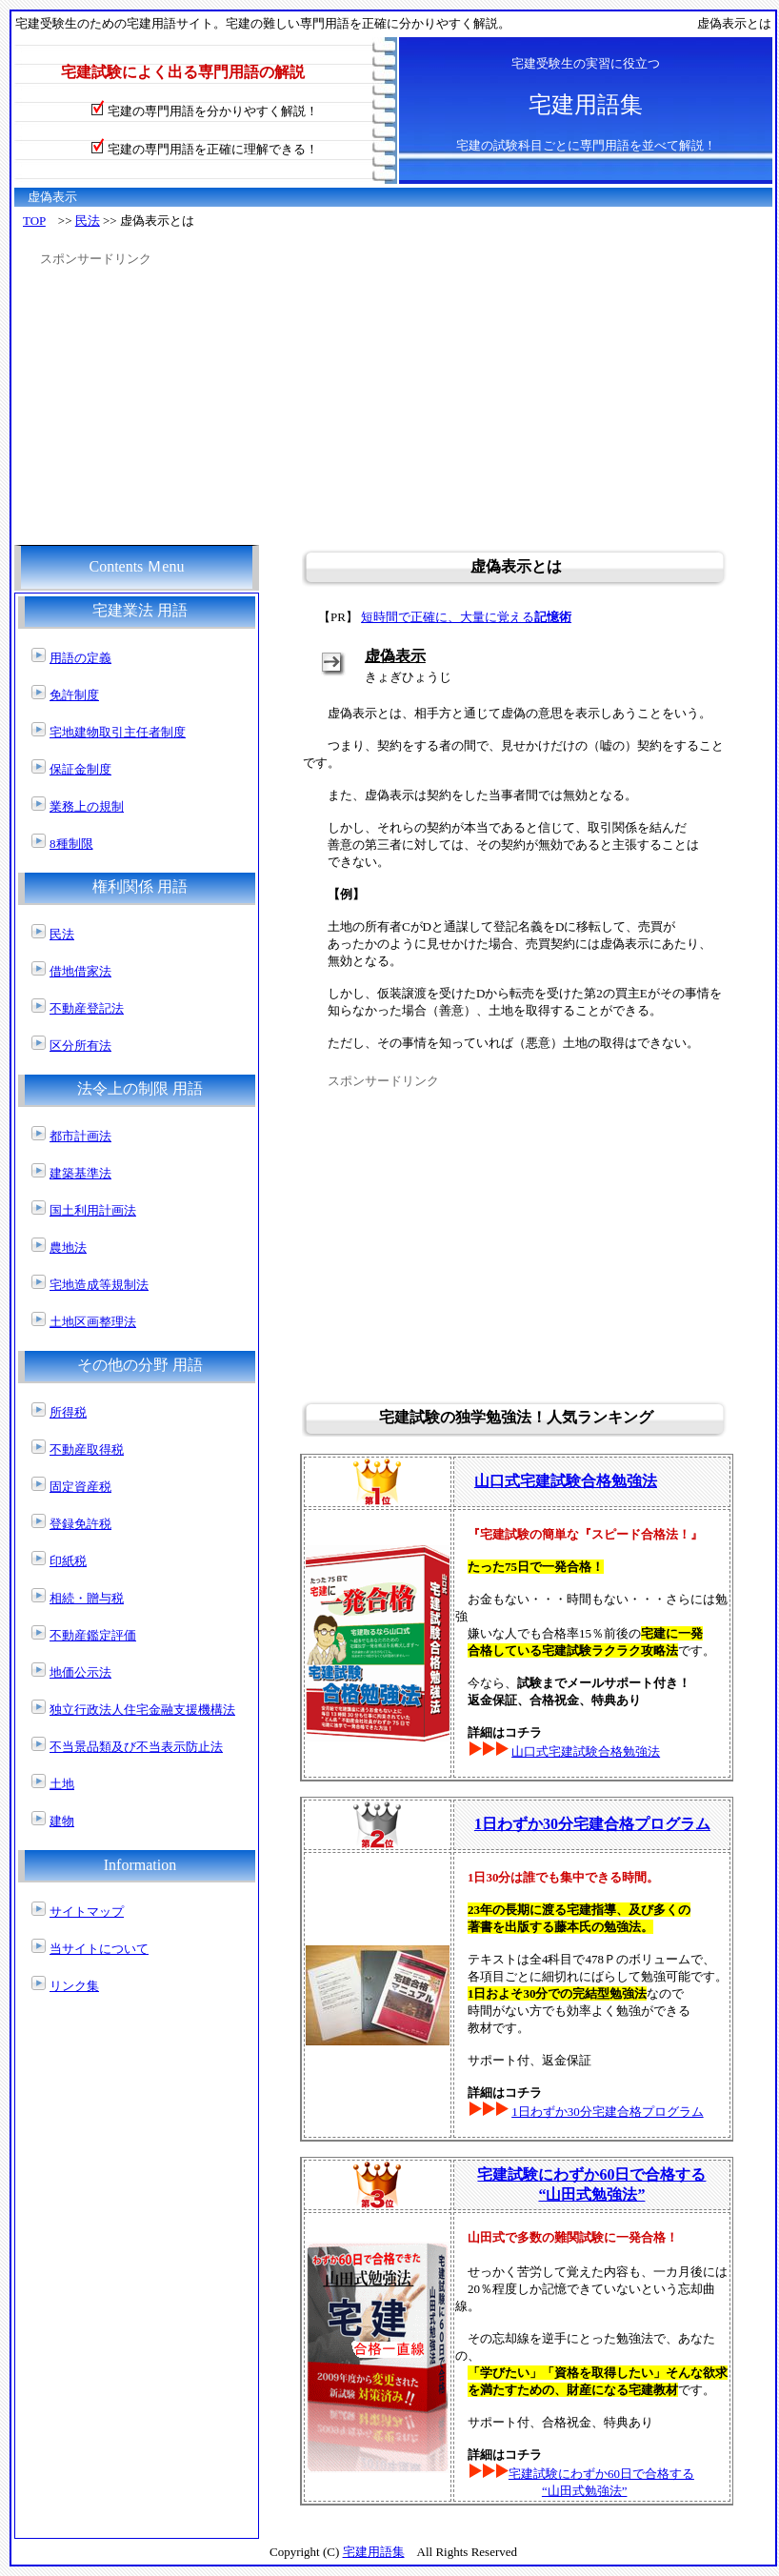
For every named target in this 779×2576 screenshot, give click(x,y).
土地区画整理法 (93, 1322)
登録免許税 (80, 1524)
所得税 (68, 1412)
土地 (62, 1784)
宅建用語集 (374, 2552)
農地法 (68, 1247)
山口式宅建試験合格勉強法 (585, 1751)
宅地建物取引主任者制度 (118, 732)
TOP (34, 220)
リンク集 (74, 1986)
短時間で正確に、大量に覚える (466, 617)
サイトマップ (87, 1911)
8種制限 (71, 843)
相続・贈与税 (87, 1598)
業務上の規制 (87, 806)
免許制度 (74, 695)
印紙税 (68, 1561)
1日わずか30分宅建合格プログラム (592, 1824)
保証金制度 (80, 769)
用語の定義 (80, 658)
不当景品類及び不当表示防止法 (136, 1747)
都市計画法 (80, 1136)
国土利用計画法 (93, 1210)
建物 (62, 1821)
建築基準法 (80, 1173)
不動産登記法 (87, 1008)
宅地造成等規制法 (99, 1285)
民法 (87, 220)
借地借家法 (80, 971)
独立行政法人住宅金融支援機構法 (142, 1709)
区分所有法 (80, 1045)
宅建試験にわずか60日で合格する (601, 2473)
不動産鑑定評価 (93, 1635)
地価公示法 (80, 1672)
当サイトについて (99, 1949)
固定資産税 (80, 1486)
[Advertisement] (342, 401)
